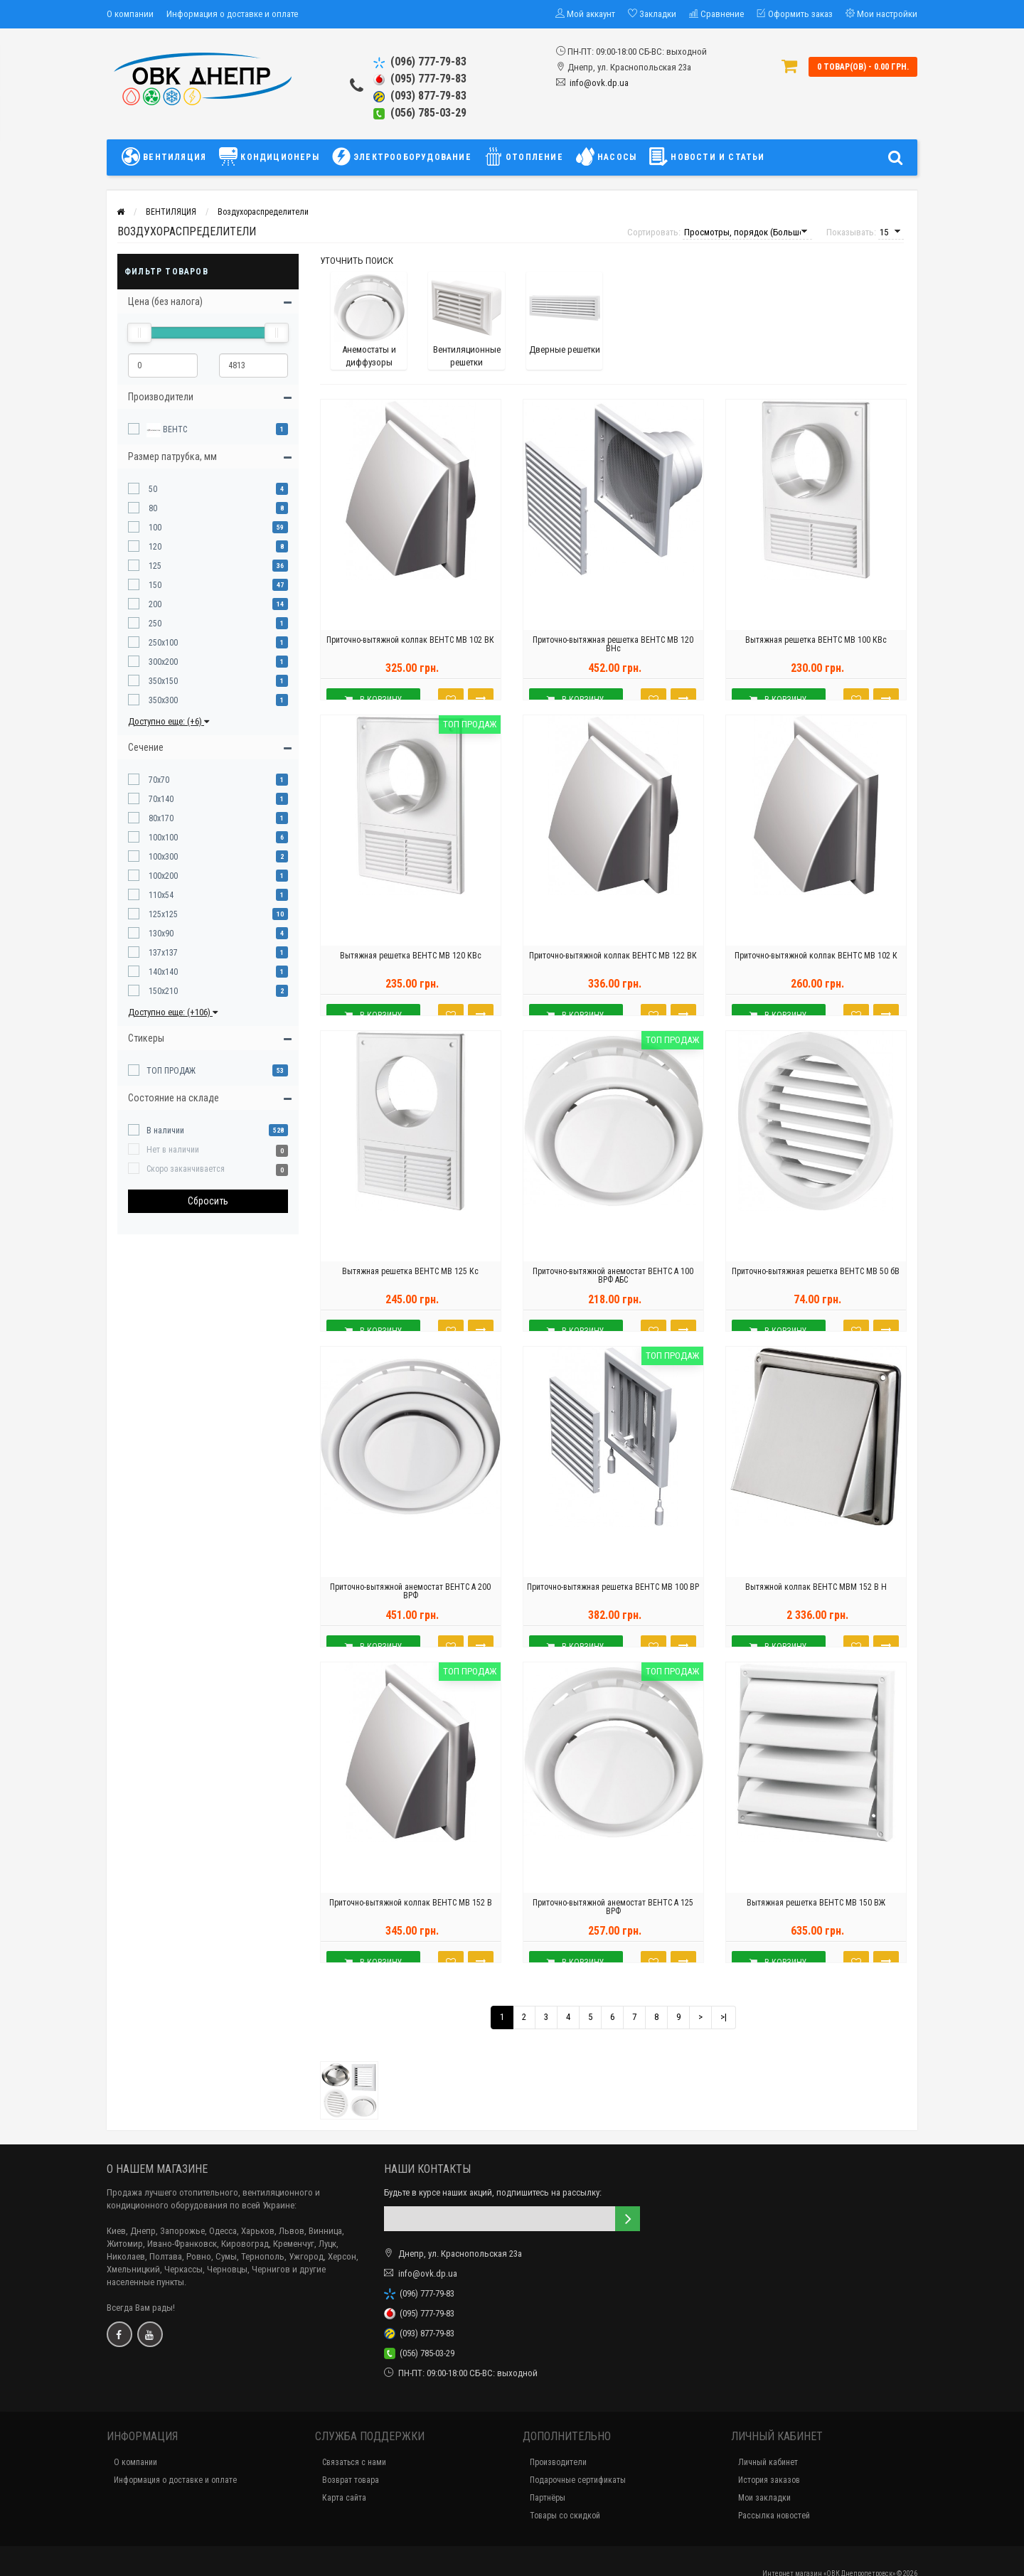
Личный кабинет (768, 2462)
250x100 (162, 643)
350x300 (162, 700)
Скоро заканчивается (185, 1169)
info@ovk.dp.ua (599, 83)
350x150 (162, 681)
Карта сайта (344, 2498)
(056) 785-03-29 (419, 112)
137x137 (162, 953)
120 (153, 547)
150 (153, 585)
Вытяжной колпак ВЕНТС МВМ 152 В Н (816, 1609)
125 (153, 566)
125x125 (162, 914)
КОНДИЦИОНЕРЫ (269, 156)
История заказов (769, 2480)
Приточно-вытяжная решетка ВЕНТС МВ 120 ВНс (613, 666)
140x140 (162, 972)
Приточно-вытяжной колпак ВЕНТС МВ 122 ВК (613, 977)
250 (153, 624)
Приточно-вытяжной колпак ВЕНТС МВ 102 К (816, 977)
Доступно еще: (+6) (168, 721)
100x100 (162, 838)
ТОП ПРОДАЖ (171, 1071)
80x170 (160, 818)
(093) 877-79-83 (419, 95)
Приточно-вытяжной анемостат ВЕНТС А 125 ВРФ (613, 1929)
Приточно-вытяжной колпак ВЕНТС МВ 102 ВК (410, 662)
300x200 (162, 662)
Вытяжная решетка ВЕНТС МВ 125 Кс (410, 1293)
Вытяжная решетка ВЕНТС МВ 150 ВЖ (816, 1924)
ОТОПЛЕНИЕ (523, 156)
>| (723, 2016)
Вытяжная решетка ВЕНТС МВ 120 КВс (410, 977)
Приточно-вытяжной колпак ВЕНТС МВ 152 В (410, 1924)
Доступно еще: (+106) (173, 1012)
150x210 (162, 991)
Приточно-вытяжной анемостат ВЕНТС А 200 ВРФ (410, 1613)
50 (151, 489)
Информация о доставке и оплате (232, 14)
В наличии (165, 1130)
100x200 (162, 876)
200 (153, 604)
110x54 (160, 895)
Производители (558, 2462)
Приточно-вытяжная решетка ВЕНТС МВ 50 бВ (816, 1293)
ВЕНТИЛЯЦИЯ (167, 156)
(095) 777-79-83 (419, 78)
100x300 (162, 857)
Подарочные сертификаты (578, 2480)
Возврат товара (350, 2480)
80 (151, 508)
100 (153, 528)
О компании (130, 14)
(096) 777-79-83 (419, 61)
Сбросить (208, 1201)
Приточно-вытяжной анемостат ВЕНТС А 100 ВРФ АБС (613, 1297)
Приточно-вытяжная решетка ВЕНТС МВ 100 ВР (613, 1609)
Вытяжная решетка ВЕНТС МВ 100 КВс (816, 662)
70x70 (157, 780)
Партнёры (547, 2498)
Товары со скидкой (565, 2516)
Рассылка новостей (774, 2516)
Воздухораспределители (263, 212)
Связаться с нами (354, 2462)
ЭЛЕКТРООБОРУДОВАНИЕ (401, 156)
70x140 (160, 799)
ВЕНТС (166, 430)
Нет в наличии (172, 1150)
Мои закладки (764, 2498)
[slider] (139, 333)
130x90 (160, 934)
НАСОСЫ (606, 156)
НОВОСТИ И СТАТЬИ (706, 156)
